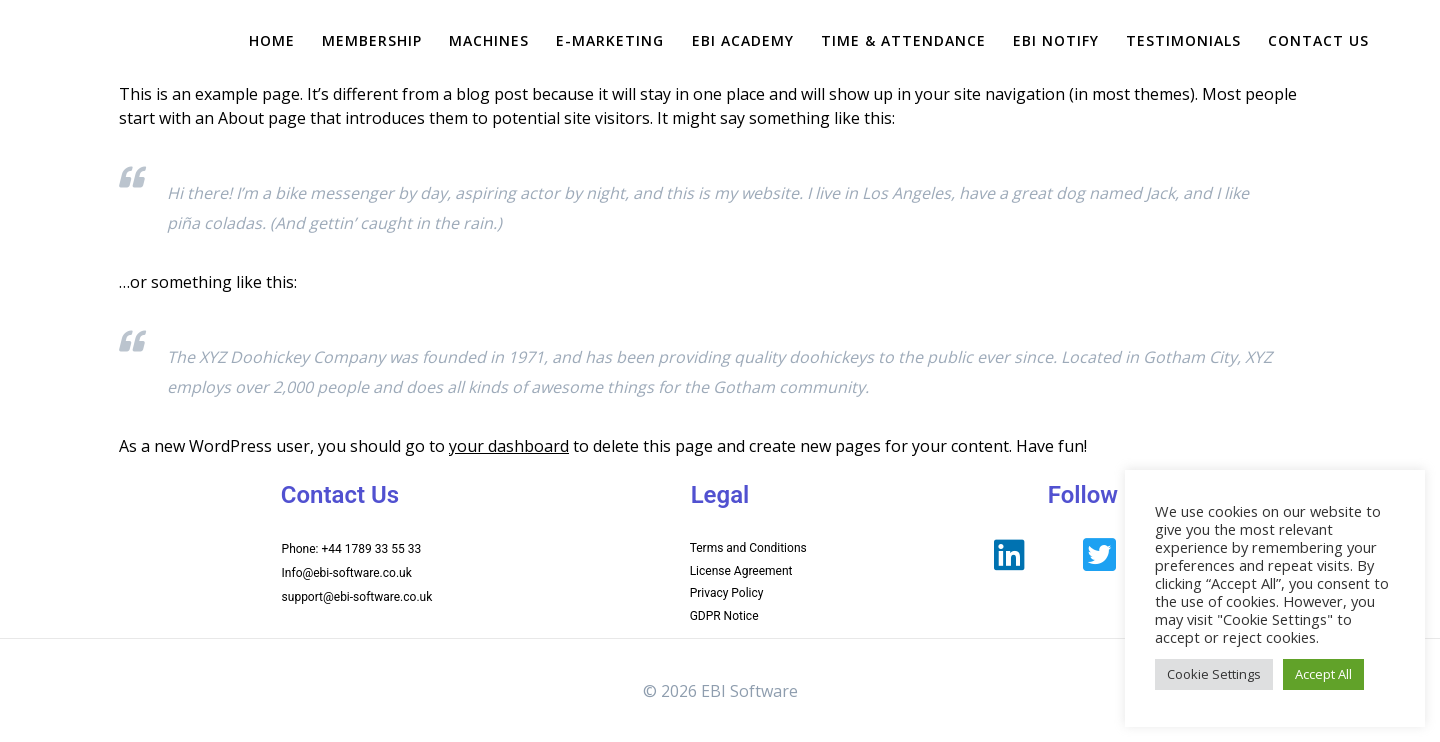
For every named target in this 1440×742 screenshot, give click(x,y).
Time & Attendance (903, 40)
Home (272, 40)
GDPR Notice (724, 616)
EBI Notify (1056, 40)
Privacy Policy (727, 593)
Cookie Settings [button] (1214, 674)
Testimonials (1183, 40)
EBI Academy (743, 40)
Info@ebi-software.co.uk (347, 573)
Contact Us (1318, 40)
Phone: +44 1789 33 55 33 (352, 549)
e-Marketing (610, 40)
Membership (372, 40)
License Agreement (741, 571)
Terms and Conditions (748, 548)
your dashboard (509, 446)
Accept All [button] (1323, 674)
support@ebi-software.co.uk (357, 597)
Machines (489, 40)
